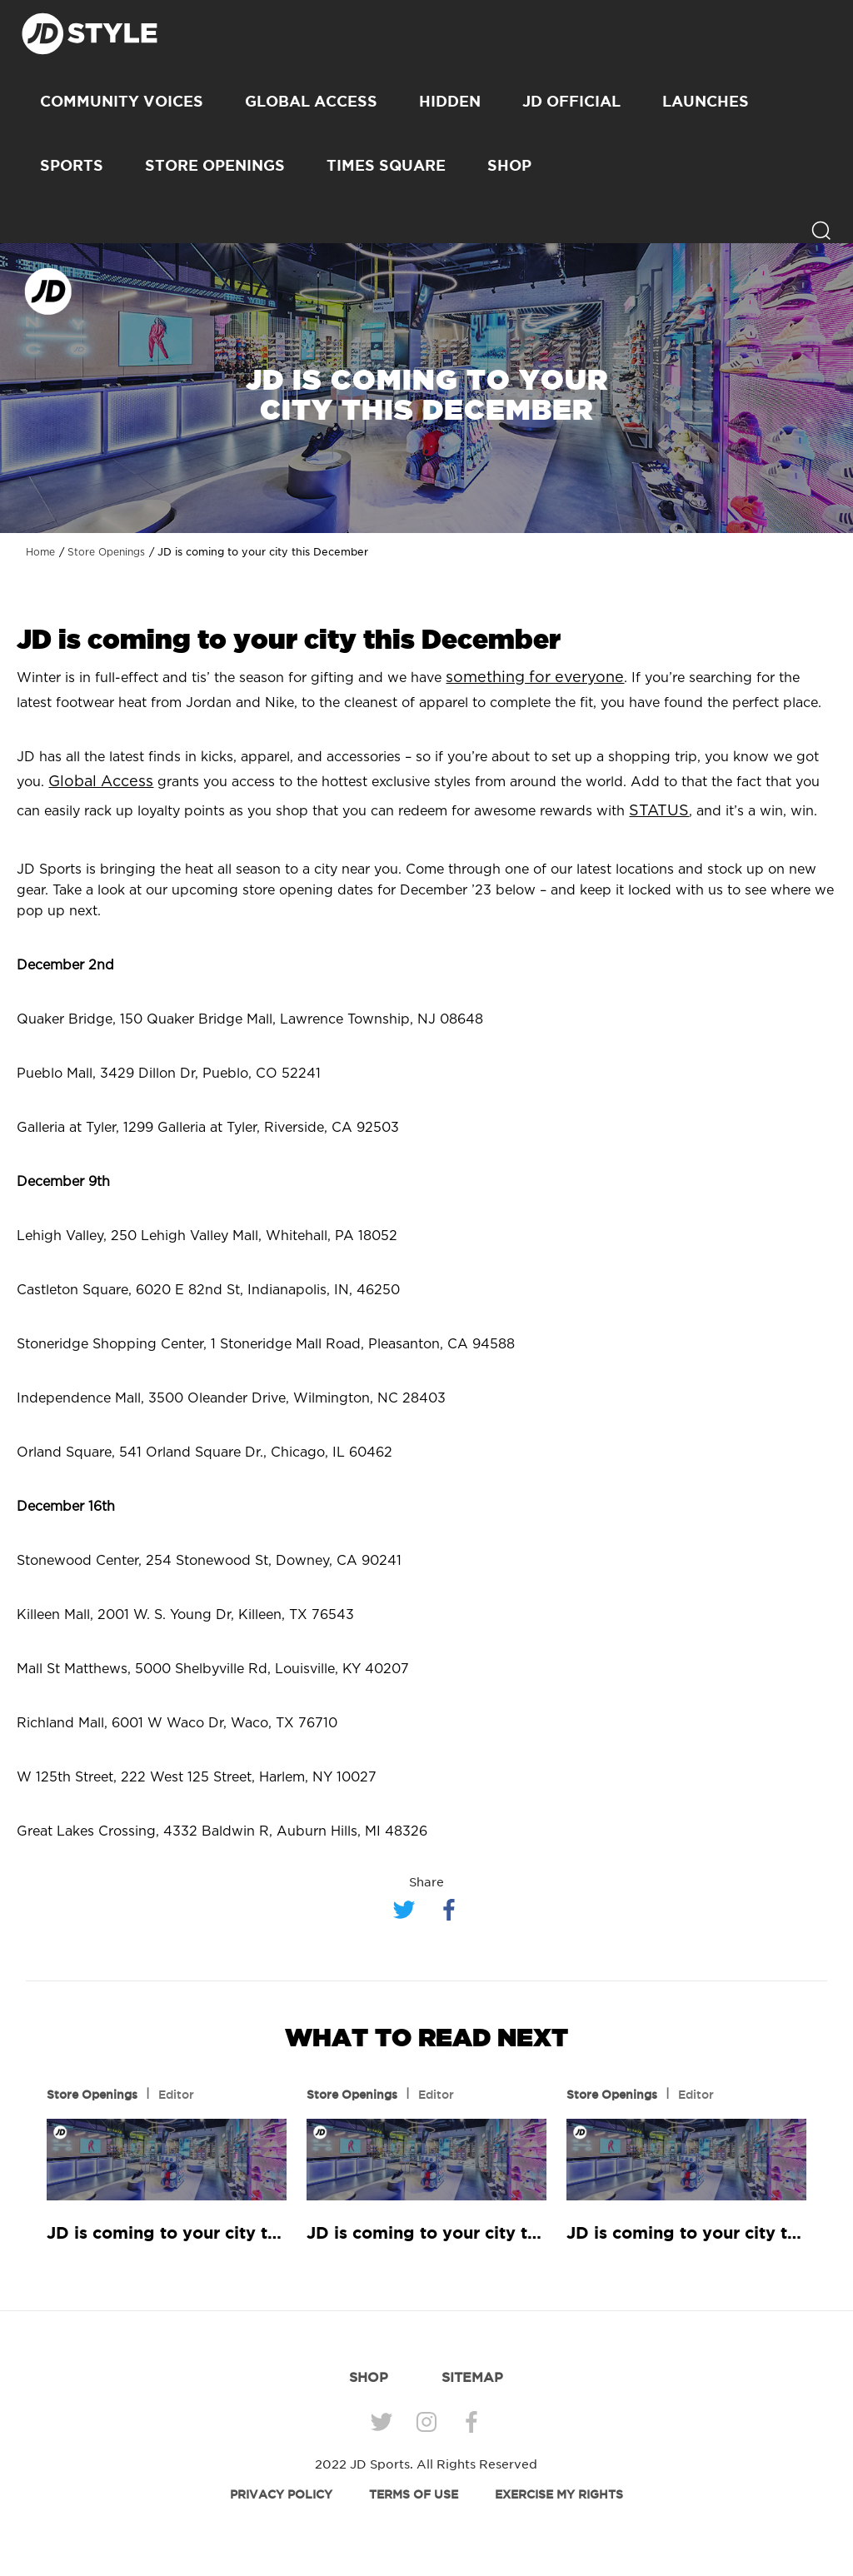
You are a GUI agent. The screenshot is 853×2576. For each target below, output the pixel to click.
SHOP (509, 165)
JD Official (571, 100)
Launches (705, 100)
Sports (71, 165)
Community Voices (121, 100)
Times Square (386, 165)
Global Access (311, 100)
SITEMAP (472, 2376)
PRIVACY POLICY (281, 2494)
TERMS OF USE (413, 2494)
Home (40, 552)
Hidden (450, 100)
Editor (176, 2094)
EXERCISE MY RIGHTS (559, 2494)
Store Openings (215, 165)
